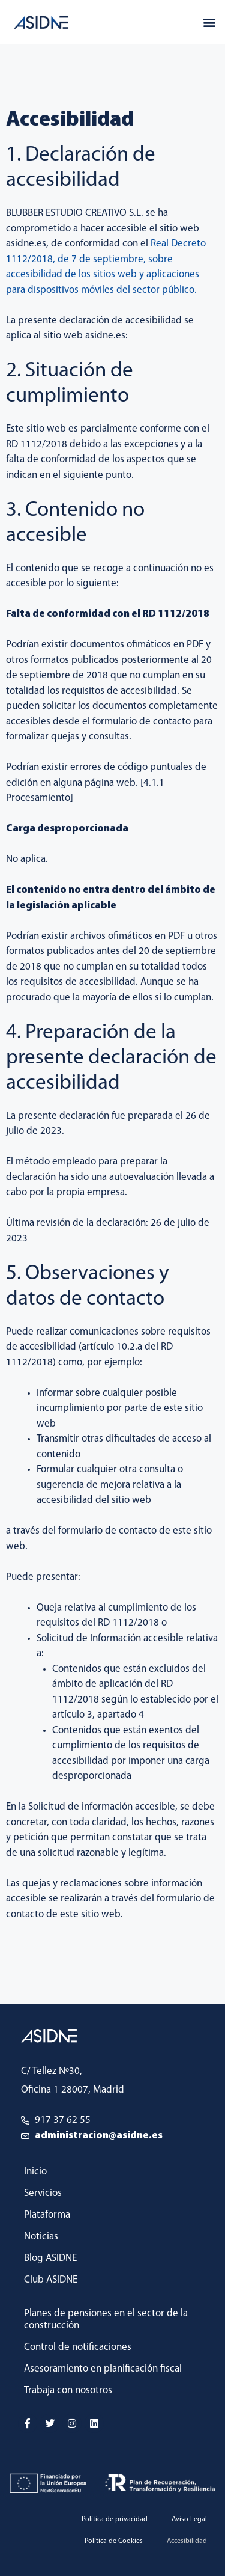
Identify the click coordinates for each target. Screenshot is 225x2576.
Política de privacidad (115, 2519)
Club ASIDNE (50, 2280)
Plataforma (47, 2215)
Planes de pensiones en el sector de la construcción (106, 2319)
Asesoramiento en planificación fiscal (103, 2369)
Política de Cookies (114, 2541)
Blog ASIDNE (50, 2258)
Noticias (41, 2237)
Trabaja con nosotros (68, 2390)
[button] (209, 22)
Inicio (35, 2172)
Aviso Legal (189, 2519)
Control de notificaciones (77, 2347)
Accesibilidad (187, 2541)
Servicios (43, 2193)
